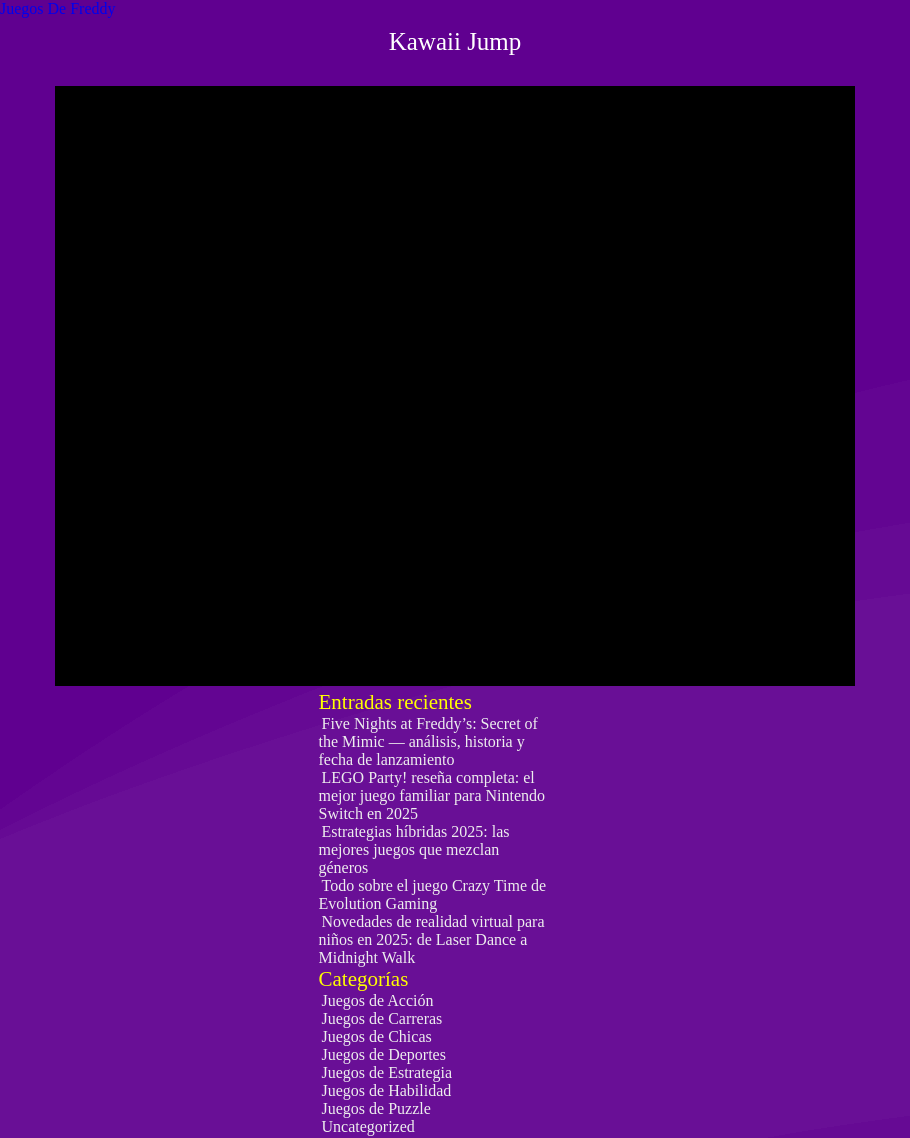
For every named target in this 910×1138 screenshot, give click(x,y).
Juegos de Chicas (377, 1036)
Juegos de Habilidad (387, 1090)
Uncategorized (368, 1126)
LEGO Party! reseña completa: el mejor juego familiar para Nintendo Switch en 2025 (432, 795)
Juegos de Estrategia (387, 1072)
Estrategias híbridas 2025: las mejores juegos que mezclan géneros (414, 849)
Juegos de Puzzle (376, 1108)
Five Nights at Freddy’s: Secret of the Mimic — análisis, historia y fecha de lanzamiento (428, 741)
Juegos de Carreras (382, 1018)
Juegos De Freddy (58, 8)
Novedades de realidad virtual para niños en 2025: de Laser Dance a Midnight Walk (432, 939)
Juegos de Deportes (384, 1054)
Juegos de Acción (378, 1000)
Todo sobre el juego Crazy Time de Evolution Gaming (433, 894)
